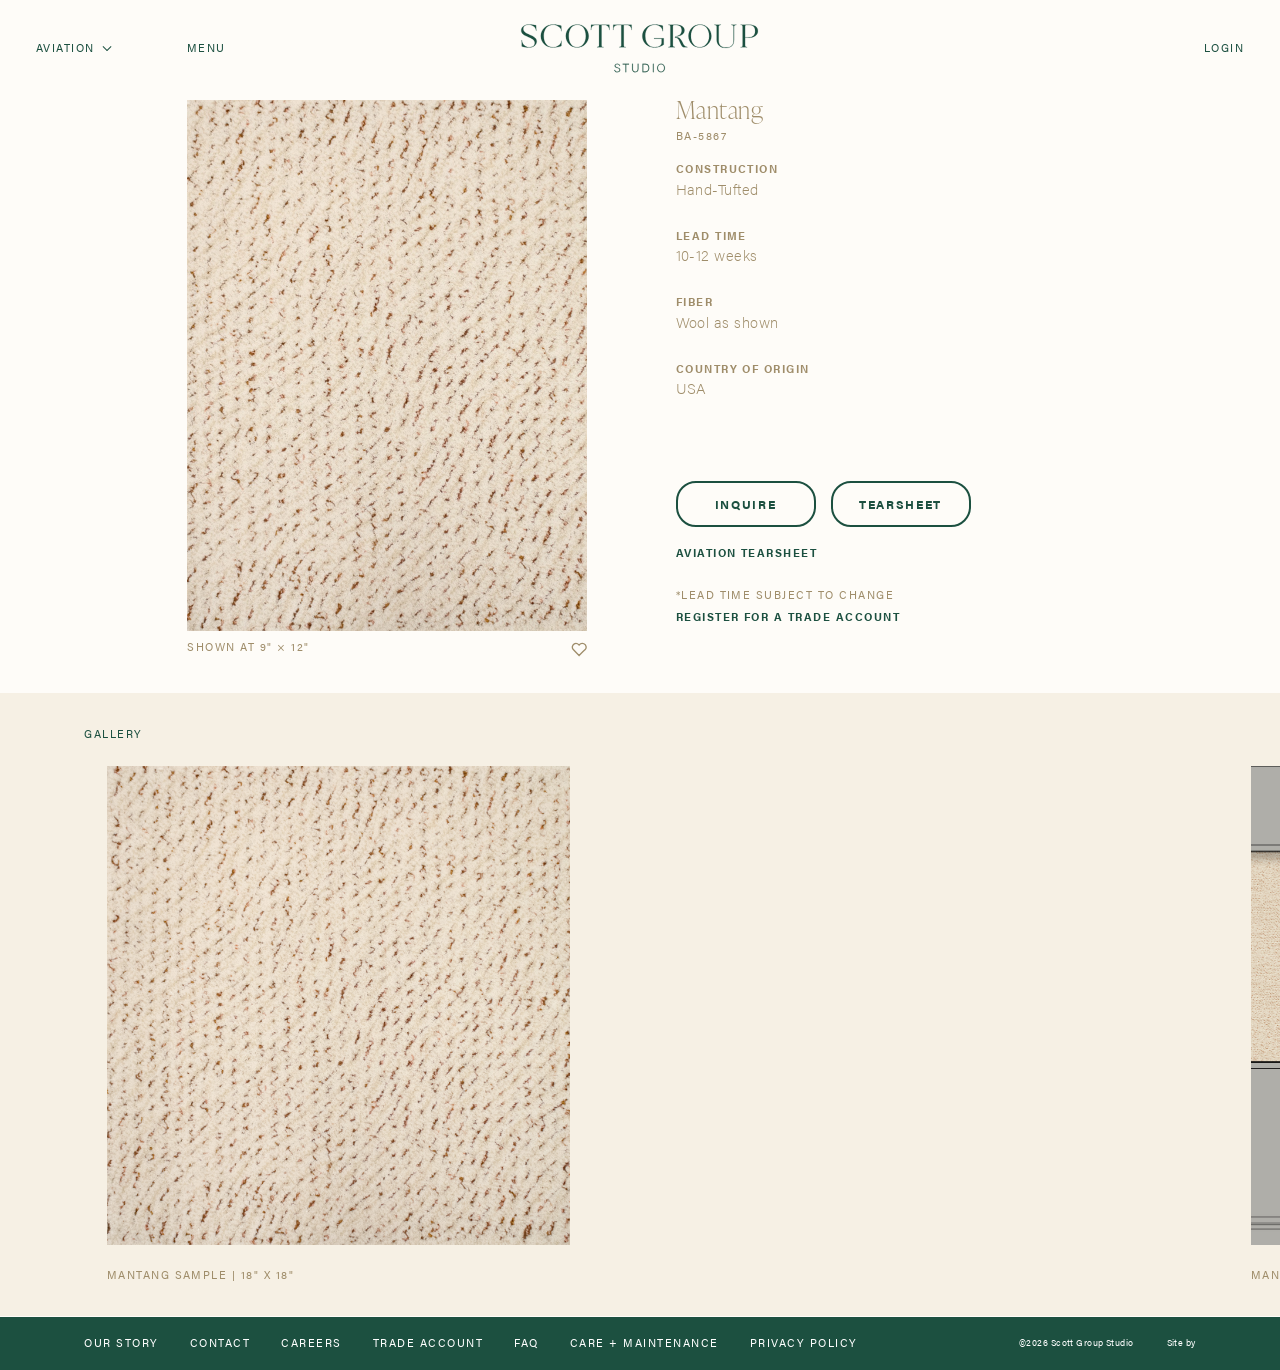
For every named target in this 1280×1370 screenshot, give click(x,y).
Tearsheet (900, 504)
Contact (220, 1343)
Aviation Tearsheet (747, 553)
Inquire (746, 504)
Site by (1181, 1343)
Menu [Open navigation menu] (206, 48)
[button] (579, 650)
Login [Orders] (1224, 48)
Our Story (121, 1343)
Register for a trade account (788, 617)
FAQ (526, 1343)
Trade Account (428, 1343)
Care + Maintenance (644, 1343)
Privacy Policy (804, 1343)
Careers (311, 1343)
